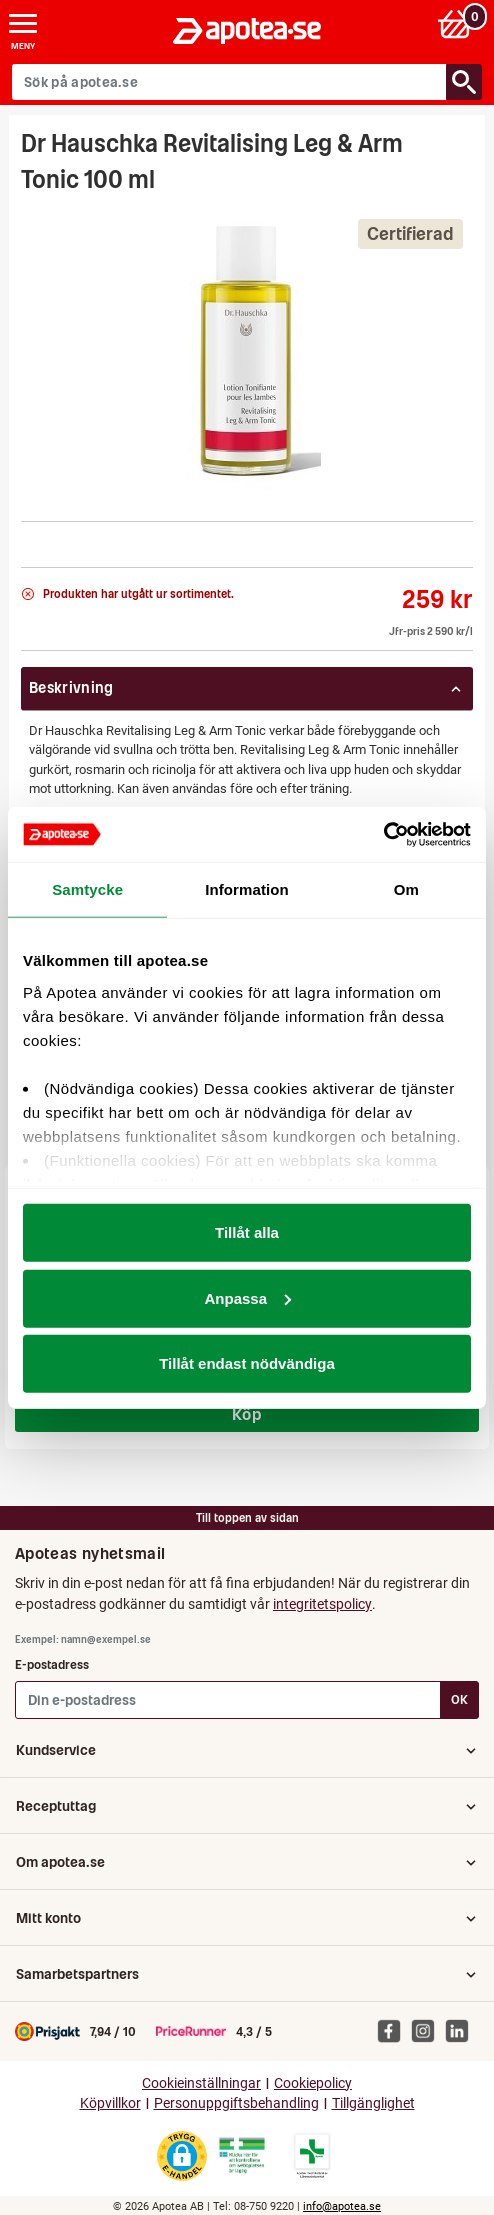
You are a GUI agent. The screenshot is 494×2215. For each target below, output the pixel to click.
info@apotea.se (342, 2206)
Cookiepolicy (313, 2083)
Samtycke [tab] (87, 889)
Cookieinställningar (201, 2083)
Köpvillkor (110, 2103)
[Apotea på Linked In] (462, 2030)
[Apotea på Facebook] (394, 2030)
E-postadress (52, 1664)
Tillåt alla (247, 1232)
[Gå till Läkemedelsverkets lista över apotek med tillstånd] (312, 2156)
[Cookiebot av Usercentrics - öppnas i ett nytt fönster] (383, 834)
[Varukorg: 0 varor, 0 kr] (457, 23)
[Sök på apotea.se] (229, 82)
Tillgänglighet (373, 2103)
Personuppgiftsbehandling (236, 2103)
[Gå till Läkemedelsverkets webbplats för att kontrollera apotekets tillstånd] (242, 2156)
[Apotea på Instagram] (428, 2030)
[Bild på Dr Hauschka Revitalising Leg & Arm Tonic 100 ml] (247, 351)
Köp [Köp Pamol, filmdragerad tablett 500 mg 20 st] (247, 1414)
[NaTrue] (23, 539)
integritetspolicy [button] (322, 1604)
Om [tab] (406, 889)
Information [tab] (247, 889)
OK (459, 1699)
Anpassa (247, 1297)
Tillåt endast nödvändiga (247, 1363)
